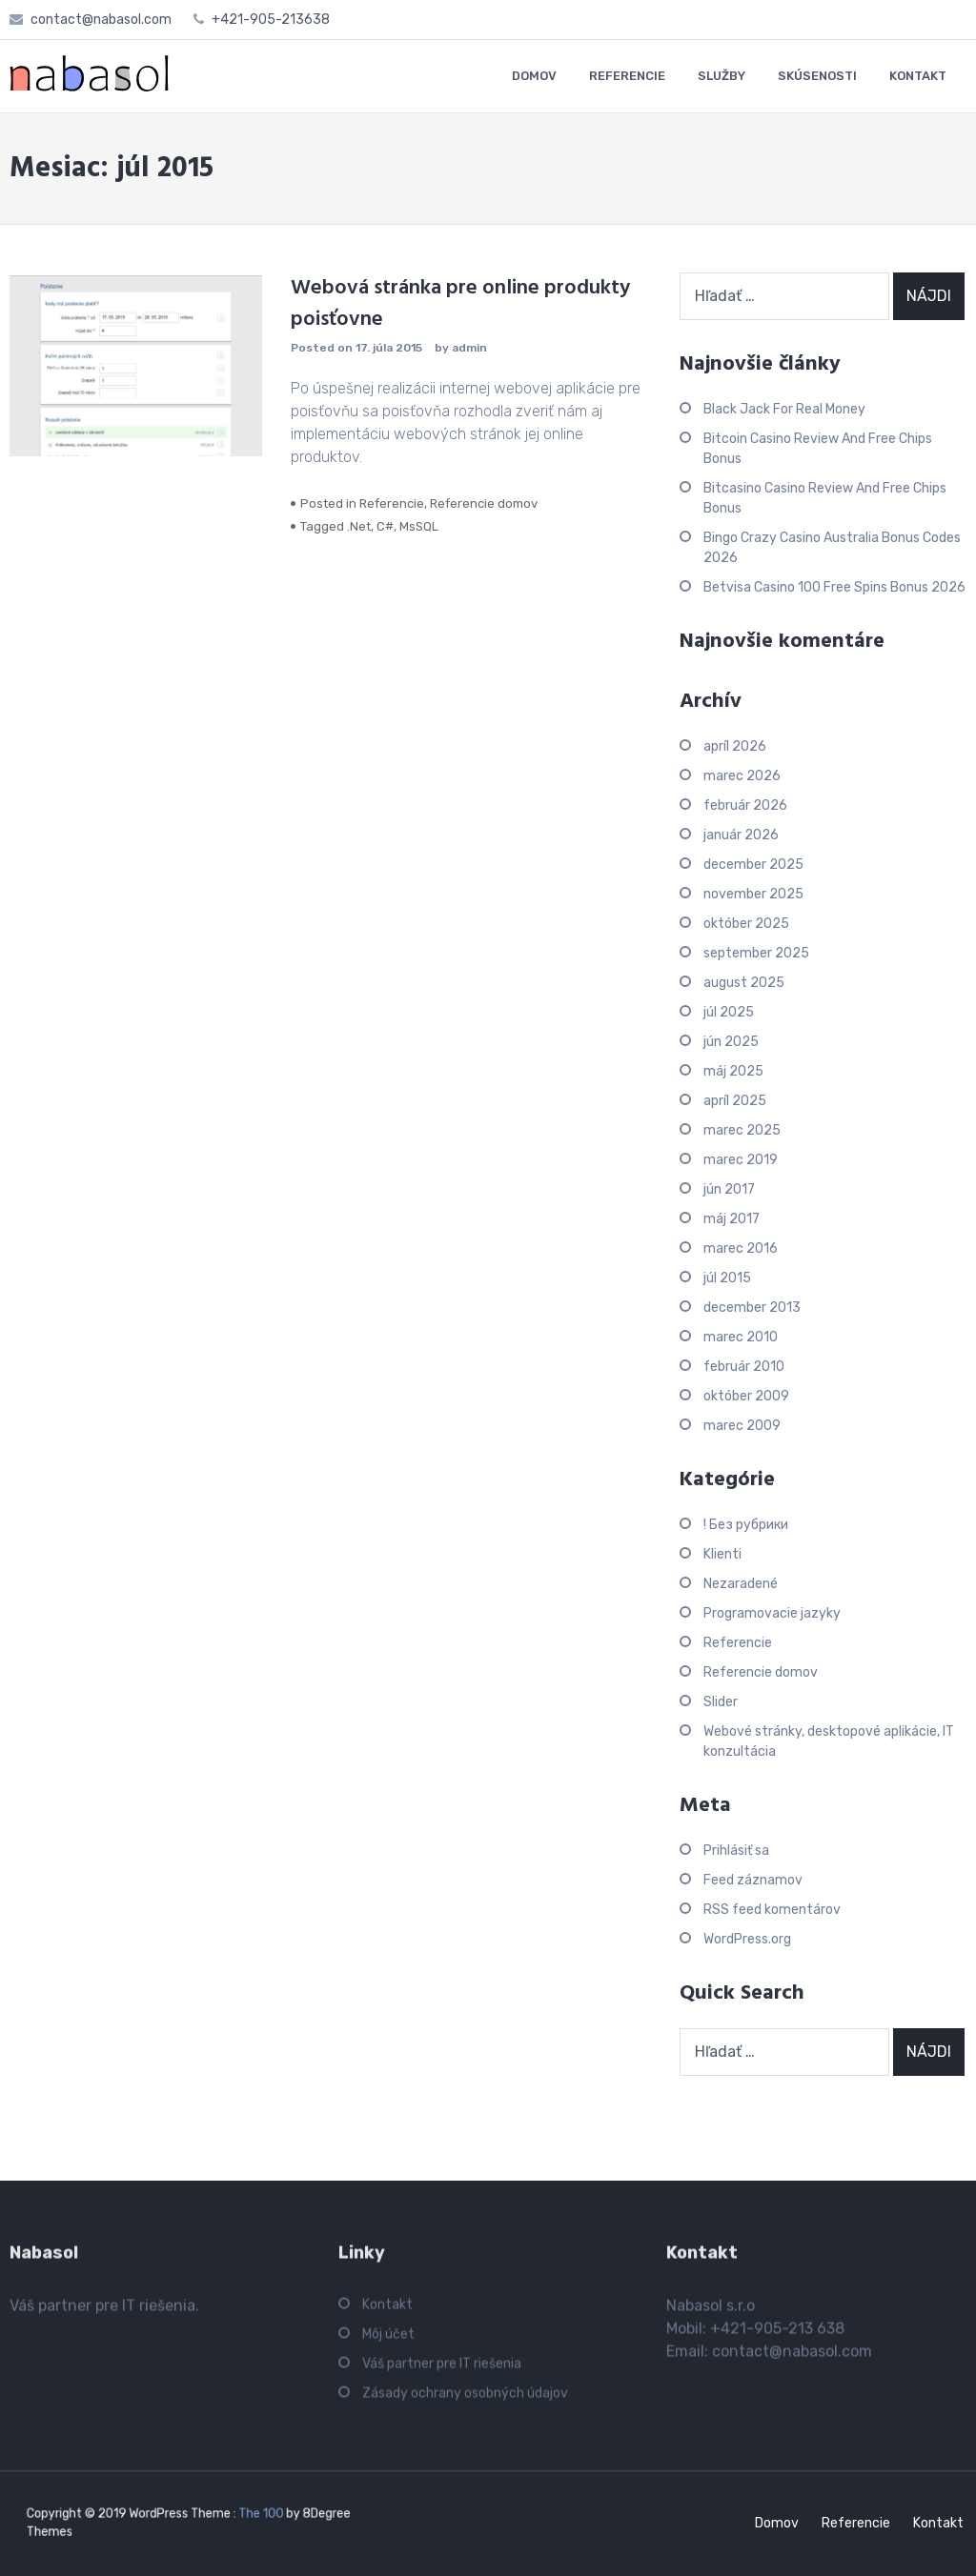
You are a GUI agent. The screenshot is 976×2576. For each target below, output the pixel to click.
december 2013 (752, 1307)
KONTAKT (917, 76)
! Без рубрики (745, 1525)
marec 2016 (740, 1248)
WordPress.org (747, 1939)
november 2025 (753, 894)
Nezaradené (740, 1584)
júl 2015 (727, 1278)
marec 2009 (742, 1426)
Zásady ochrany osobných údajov (465, 2400)
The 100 (243, 2516)
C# (385, 526)
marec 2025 (742, 1130)
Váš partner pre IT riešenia (441, 2371)
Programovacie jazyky (772, 1613)
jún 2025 (731, 1042)
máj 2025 (733, 1071)
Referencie (391, 503)
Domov (777, 2523)
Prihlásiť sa (736, 1850)
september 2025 (756, 953)
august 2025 (743, 983)
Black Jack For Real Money (784, 409)
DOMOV (534, 76)
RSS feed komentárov (772, 1910)
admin (469, 347)
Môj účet (388, 2341)
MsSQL (418, 526)
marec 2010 (740, 1337)
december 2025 (753, 864)
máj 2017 (731, 1219)
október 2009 (746, 1396)
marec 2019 (740, 1160)
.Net (359, 526)
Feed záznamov (753, 1880)
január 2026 (741, 835)
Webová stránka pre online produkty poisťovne (460, 304)
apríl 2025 (734, 1101)
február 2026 (745, 805)
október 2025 (746, 924)
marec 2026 (742, 776)
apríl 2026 (734, 746)
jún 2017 (729, 1189)
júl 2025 (728, 1012)
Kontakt (387, 2312)
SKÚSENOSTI (817, 76)
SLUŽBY (721, 76)
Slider (720, 1702)
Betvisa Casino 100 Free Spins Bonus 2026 (834, 587)
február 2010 (743, 1366)
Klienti (722, 1554)
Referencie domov (484, 503)
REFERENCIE (627, 76)
